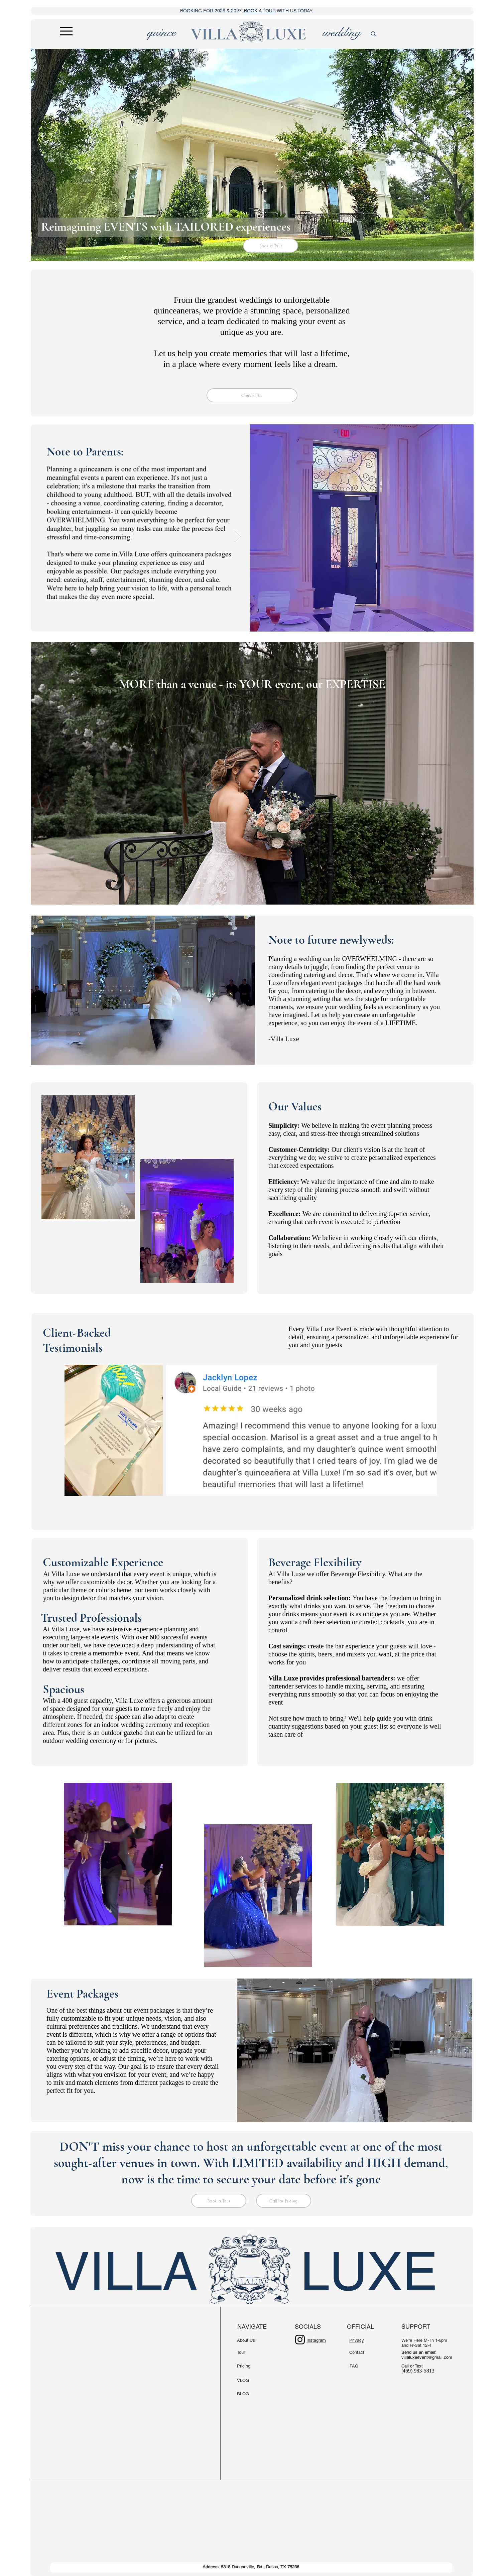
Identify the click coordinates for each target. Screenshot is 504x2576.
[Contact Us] (252, 395)
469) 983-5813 (418, 2371)
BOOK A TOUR (260, 10)
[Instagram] (299, 2339)
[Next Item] (237, 536)
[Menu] (66, 30)
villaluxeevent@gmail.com (426, 2357)
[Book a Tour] (270, 246)
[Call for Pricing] (283, 2201)
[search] (396, 33)
